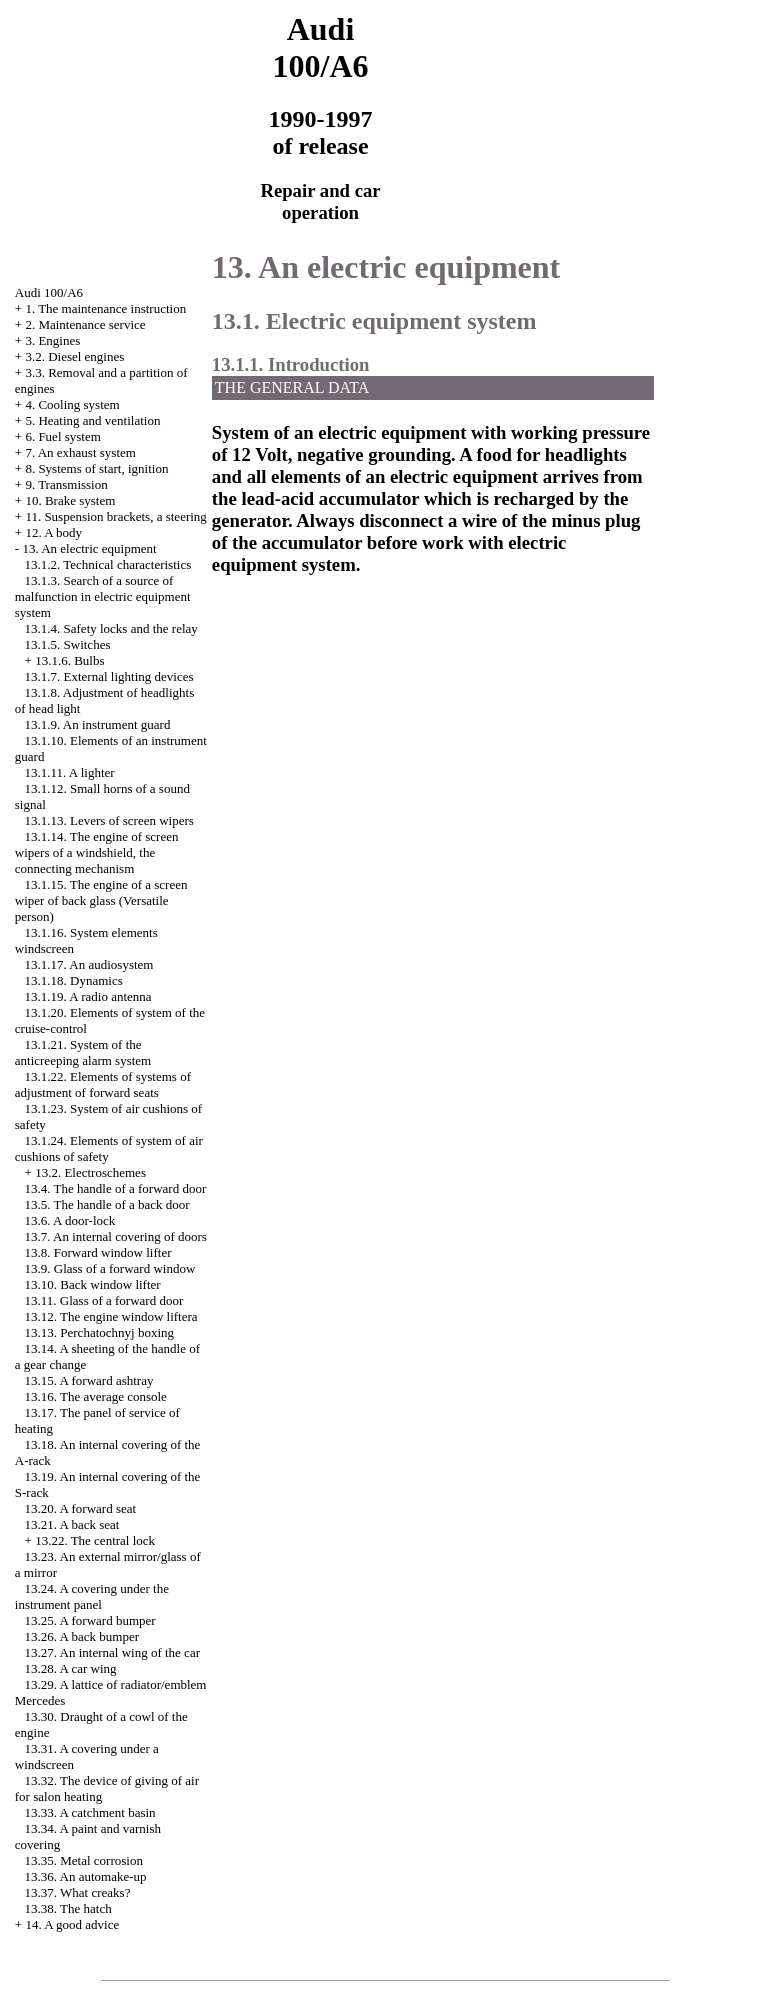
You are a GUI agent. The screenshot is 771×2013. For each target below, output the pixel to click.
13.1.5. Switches (68, 644)
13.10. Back (93, 1284)
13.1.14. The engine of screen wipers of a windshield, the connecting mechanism (97, 852)
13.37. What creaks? (78, 1892)
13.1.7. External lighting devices (109, 676)
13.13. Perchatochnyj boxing (99, 1332)
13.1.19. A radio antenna (88, 996)
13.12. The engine (111, 1316)
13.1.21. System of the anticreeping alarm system (83, 1052)
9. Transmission (66, 484)
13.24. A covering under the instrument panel (92, 1596)
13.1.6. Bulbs (69, 660)
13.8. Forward (98, 1252)
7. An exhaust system (80, 452)
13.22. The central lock (95, 1540)
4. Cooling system (72, 404)
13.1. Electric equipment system (374, 321)
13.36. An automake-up (86, 1876)
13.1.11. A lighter (70, 772)
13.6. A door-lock (70, 1220)
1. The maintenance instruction (105, 308)
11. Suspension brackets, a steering (115, 516)
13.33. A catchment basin (90, 1812)
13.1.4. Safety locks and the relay (111, 628)
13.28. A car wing (71, 1668)
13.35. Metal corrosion (84, 1860)
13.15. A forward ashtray (89, 1380)
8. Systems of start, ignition (96, 468)
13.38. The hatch (68, 1908)
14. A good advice (72, 1924)
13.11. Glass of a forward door (104, 1300)
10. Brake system (70, 500)
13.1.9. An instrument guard (98, 724)
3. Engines (52, 340)
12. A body (53, 532)
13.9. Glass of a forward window (110, 1268)
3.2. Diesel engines (74, 356)
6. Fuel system (62, 436)
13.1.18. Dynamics (74, 980)
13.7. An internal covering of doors (116, 1236)
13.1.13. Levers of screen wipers (109, 820)
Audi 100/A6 (49, 292)
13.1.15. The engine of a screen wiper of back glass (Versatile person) (101, 900)
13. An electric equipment (89, 548)
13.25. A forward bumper (90, 1620)
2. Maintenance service (85, 324)
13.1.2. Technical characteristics (108, 564)
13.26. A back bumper (82, 1636)
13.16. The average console (96, 1396)
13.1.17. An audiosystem (89, 964)
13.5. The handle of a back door (107, 1204)
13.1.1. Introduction (291, 364)
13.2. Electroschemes (90, 1172)
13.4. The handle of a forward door (116, 1188)
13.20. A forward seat (81, 1508)
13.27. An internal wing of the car (112, 1652)
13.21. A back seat (72, 1524)
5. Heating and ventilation (92, 420)
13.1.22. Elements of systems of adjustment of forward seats (103, 1084)
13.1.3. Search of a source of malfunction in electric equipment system (103, 596)
